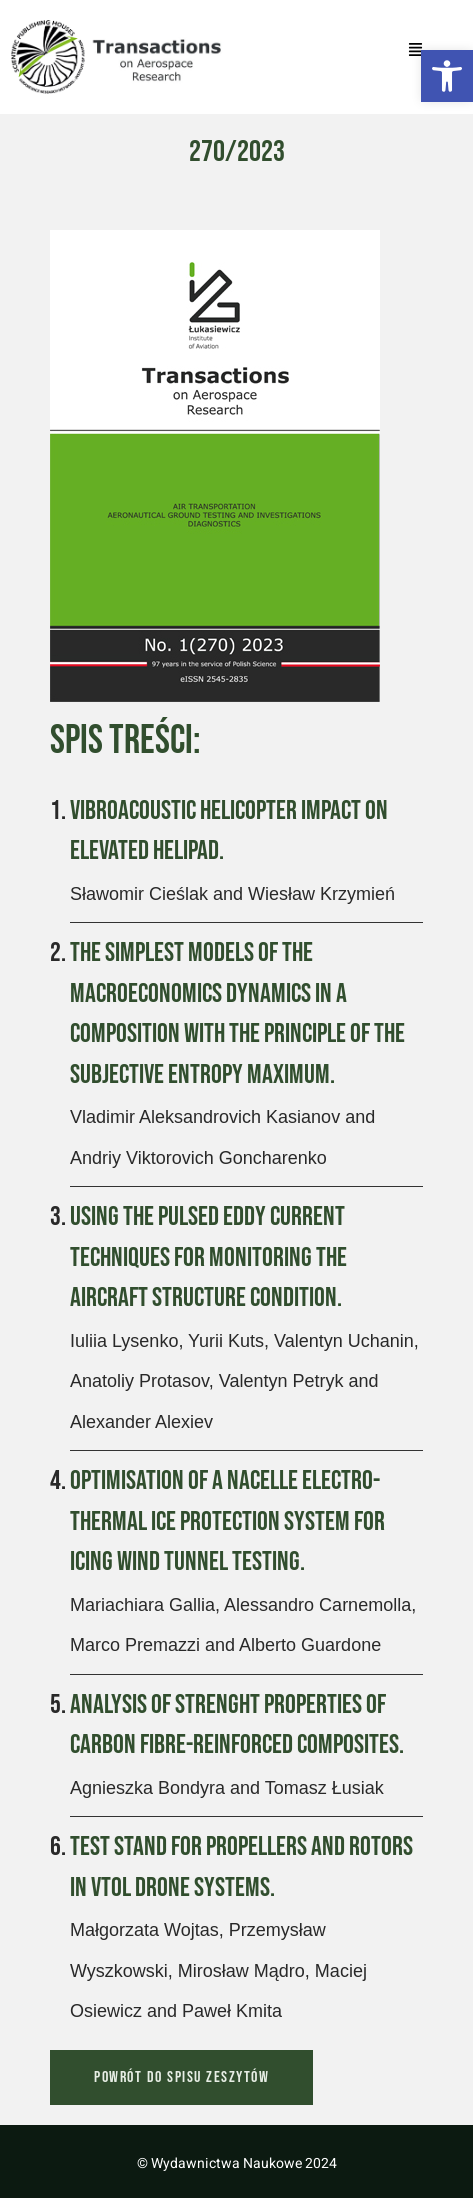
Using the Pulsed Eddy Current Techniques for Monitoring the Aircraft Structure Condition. (208, 1257)
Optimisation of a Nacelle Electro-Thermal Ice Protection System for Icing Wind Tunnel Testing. (227, 1521)
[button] (447, 76)
